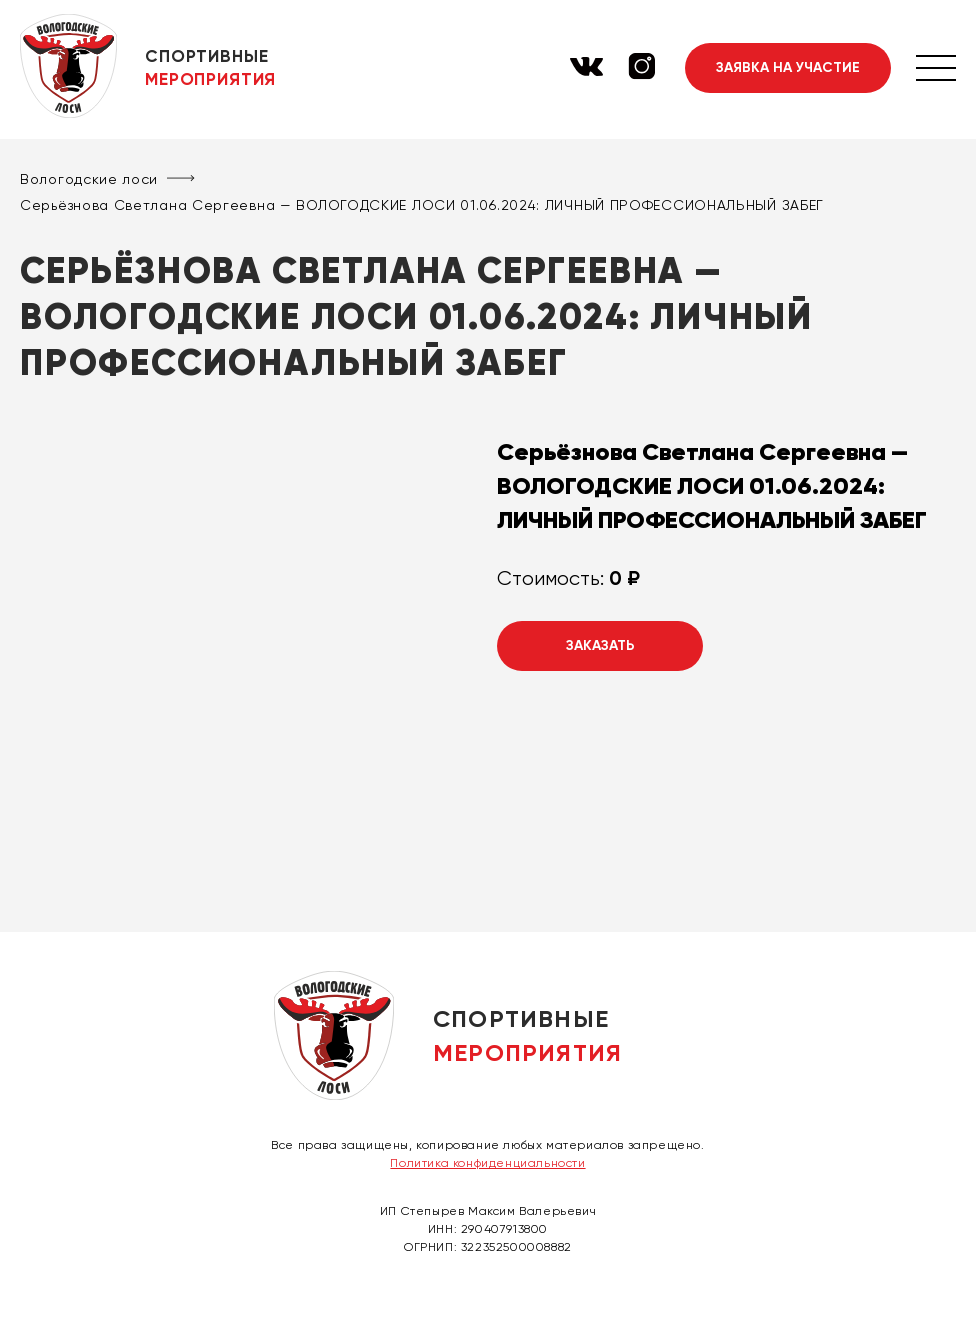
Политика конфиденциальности (487, 1163)
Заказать (600, 645)
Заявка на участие (788, 67)
